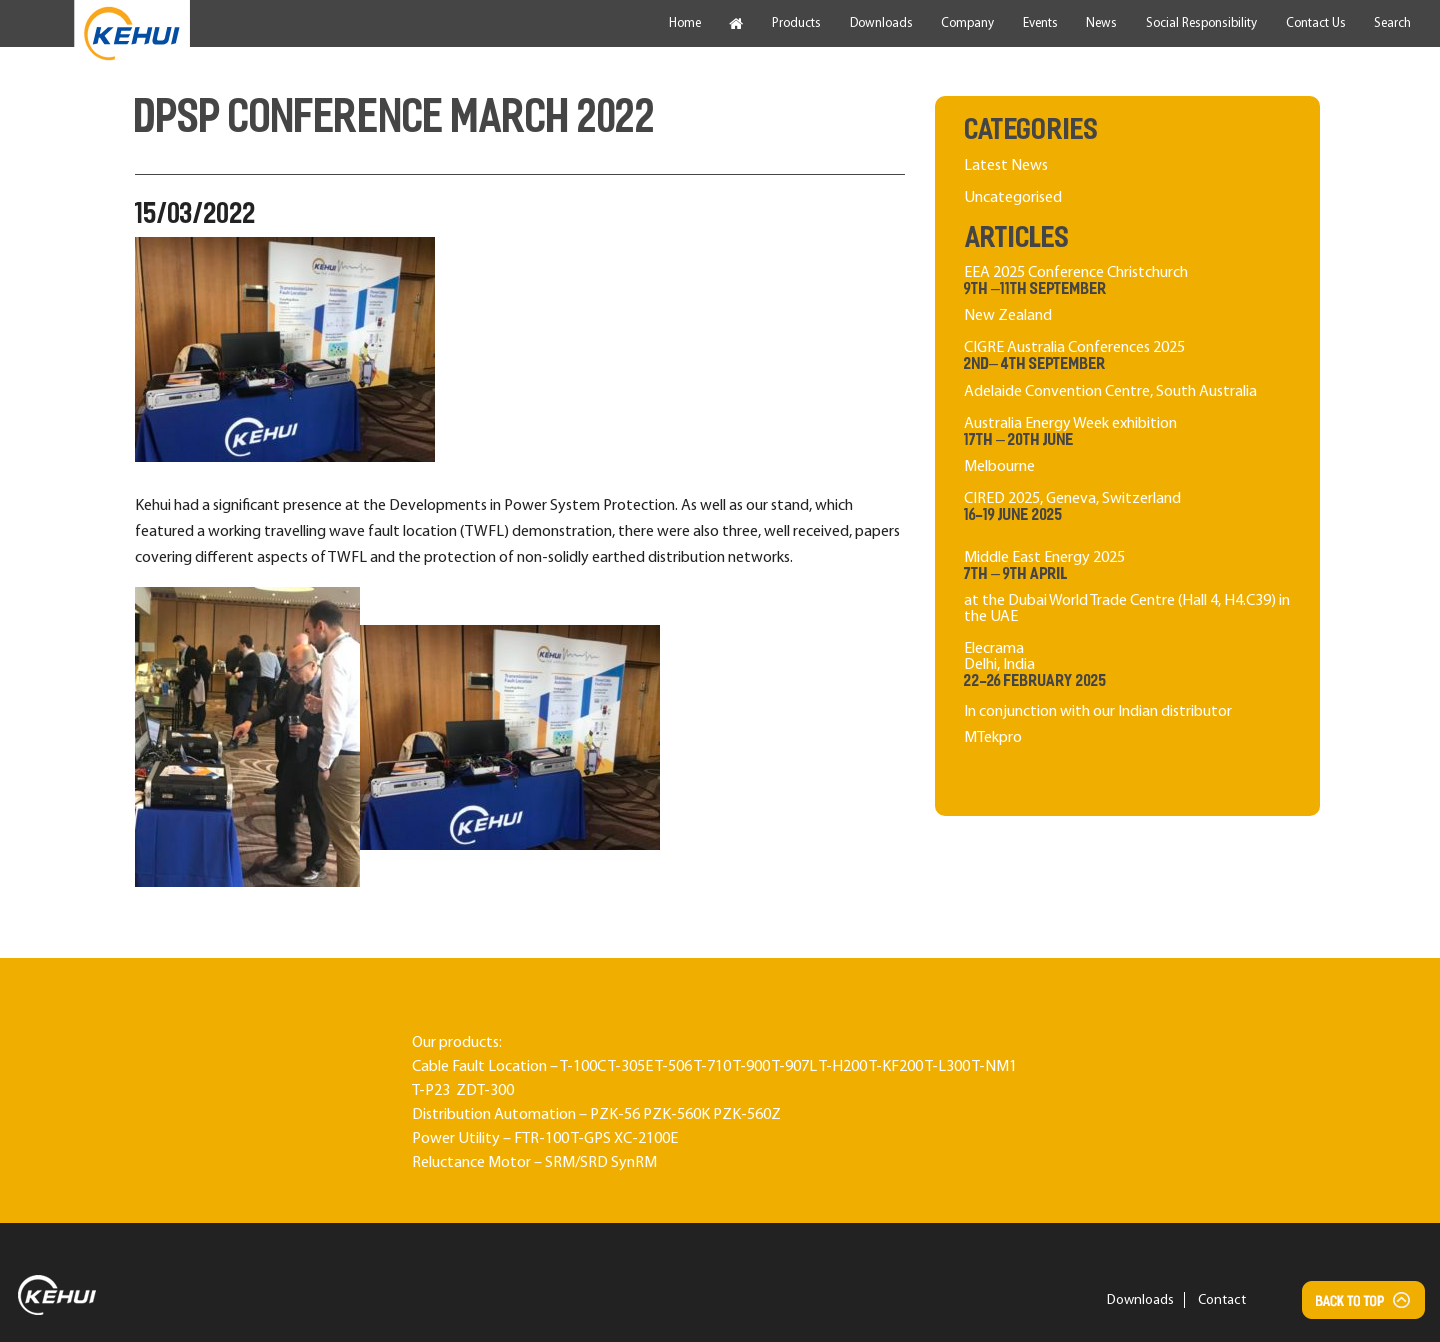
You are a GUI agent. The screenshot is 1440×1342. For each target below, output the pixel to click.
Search (1392, 23)
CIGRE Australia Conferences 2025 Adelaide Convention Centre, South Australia (1127, 369)
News (1101, 23)
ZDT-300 (485, 1091)
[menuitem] (132, 33)
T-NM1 (994, 1067)
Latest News (1006, 166)
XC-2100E (646, 1139)
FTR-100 (541, 1139)
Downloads (881, 23)
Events (1040, 23)
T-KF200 (896, 1067)
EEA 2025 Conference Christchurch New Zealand (1127, 294)
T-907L (794, 1067)
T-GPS (591, 1139)
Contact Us (1316, 23)
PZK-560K (676, 1115)
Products (796, 23)
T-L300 (947, 1067)
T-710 (712, 1067)
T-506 (673, 1067)
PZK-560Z (747, 1115)
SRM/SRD (576, 1163)
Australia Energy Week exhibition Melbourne (1127, 445)
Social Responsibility (1201, 23)
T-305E (630, 1067)
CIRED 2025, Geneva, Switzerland (1127, 508)
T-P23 (431, 1091)
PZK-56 (615, 1115)
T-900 (751, 1067)
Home (685, 23)
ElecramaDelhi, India (1127, 696)
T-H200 (843, 1067)
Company (967, 23)
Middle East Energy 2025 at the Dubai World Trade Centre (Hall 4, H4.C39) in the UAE (1127, 587)
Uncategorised (1013, 198)
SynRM (634, 1163)
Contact (1222, 1300)
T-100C (583, 1067)
